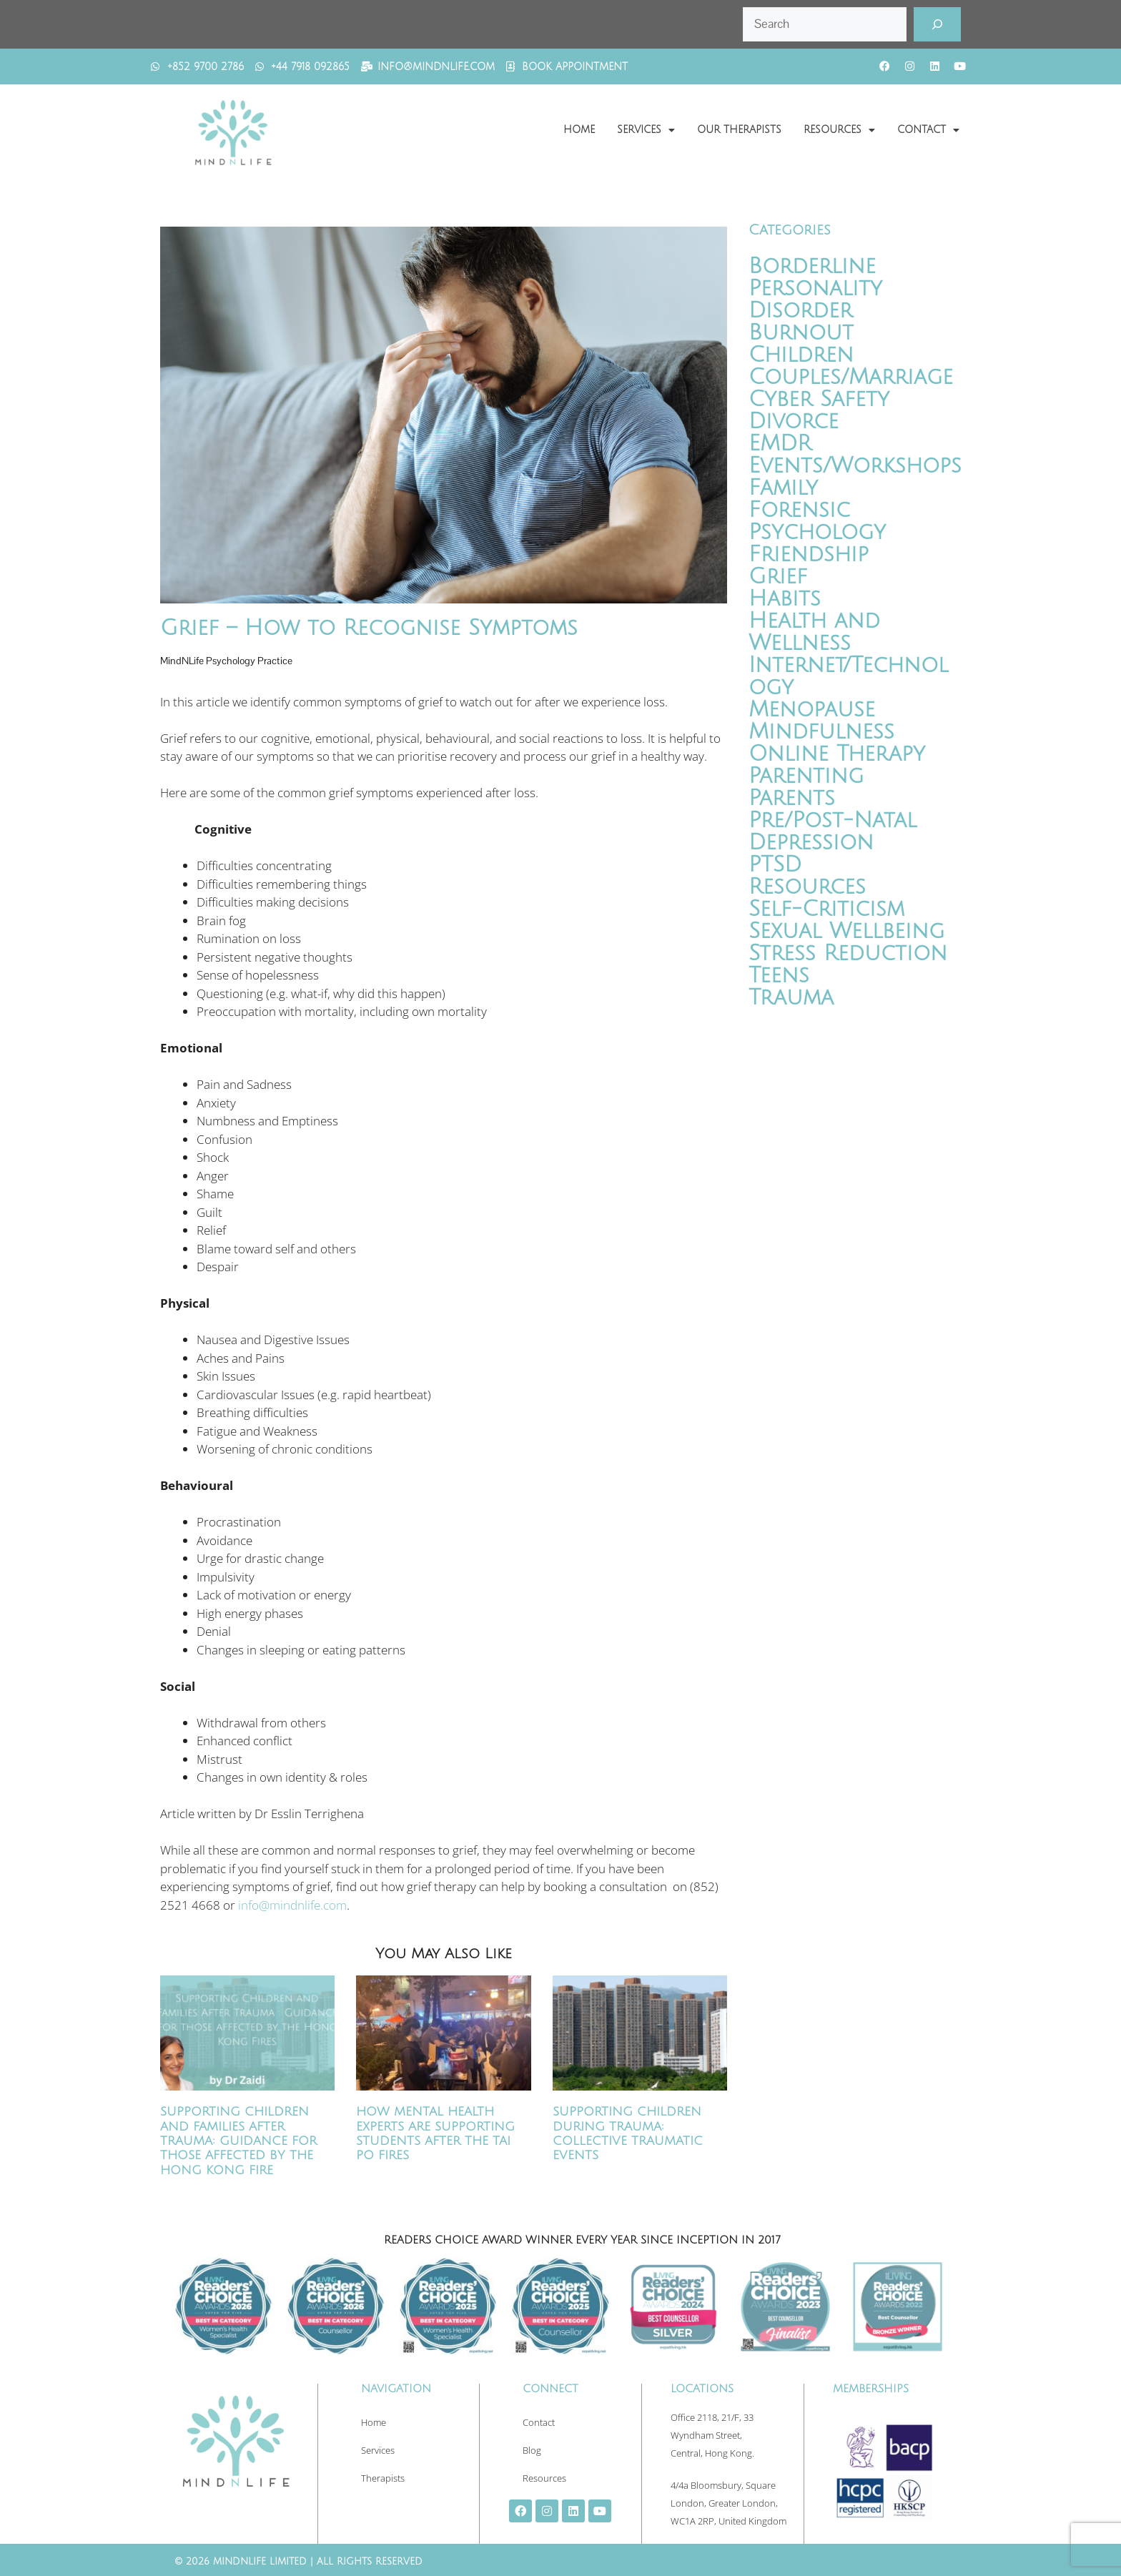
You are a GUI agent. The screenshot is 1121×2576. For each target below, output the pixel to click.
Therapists (383, 2478)
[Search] (937, 24)
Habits (785, 599)
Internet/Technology (848, 676)
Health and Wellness (814, 632)
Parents (792, 798)
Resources (839, 130)
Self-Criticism (826, 909)
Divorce (794, 421)
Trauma (791, 998)
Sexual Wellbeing (846, 931)
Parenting (806, 776)
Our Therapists (739, 129)
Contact (928, 130)
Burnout (801, 333)
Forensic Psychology (817, 521)
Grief (778, 576)
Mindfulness (821, 732)
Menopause (812, 709)
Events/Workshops (855, 466)
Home (579, 129)
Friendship (809, 554)
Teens (779, 975)
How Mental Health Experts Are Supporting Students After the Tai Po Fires (435, 2133)
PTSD (775, 865)
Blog (532, 2450)
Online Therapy (837, 754)
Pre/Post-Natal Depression (833, 831)
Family (783, 488)
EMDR (780, 443)
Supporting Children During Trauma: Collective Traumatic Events (628, 2133)
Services (646, 130)
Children (801, 355)
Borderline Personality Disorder (815, 288)
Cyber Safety (819, 399)
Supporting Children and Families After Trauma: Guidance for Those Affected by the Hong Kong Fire (238, 2141)
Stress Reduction (848, 953)
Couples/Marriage (851, 377)
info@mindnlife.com (292, 1905)
